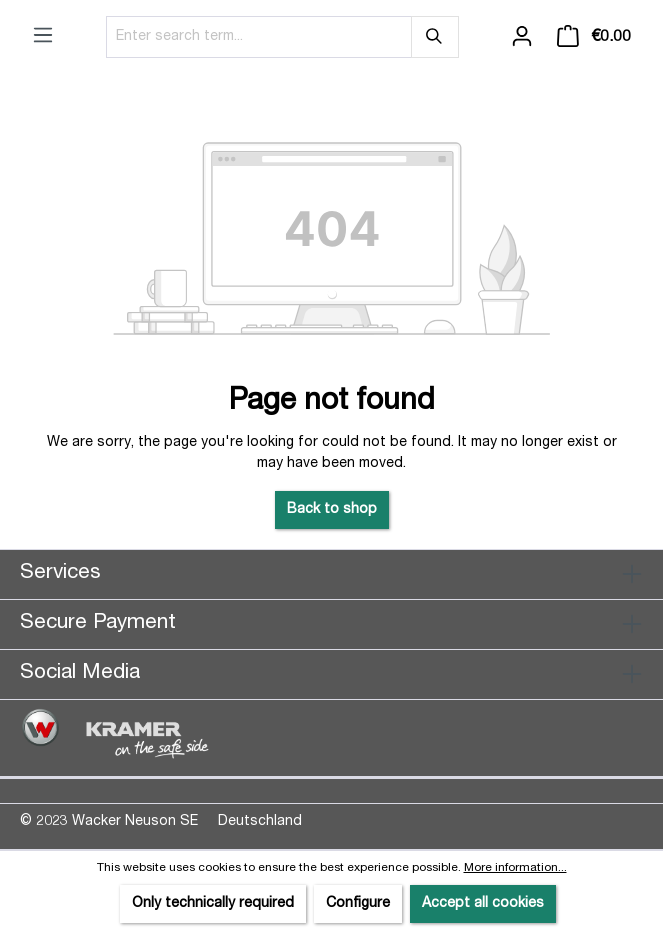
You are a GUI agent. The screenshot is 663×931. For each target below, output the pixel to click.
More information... (515, 868)
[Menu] (43, 36)
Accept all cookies (483, 904)
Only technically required (213, 904)
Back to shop (332, 510)
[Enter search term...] (259, 37)
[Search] (435, 37)
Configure (358, 904)
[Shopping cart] (594, 37)
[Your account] (522, 37)
